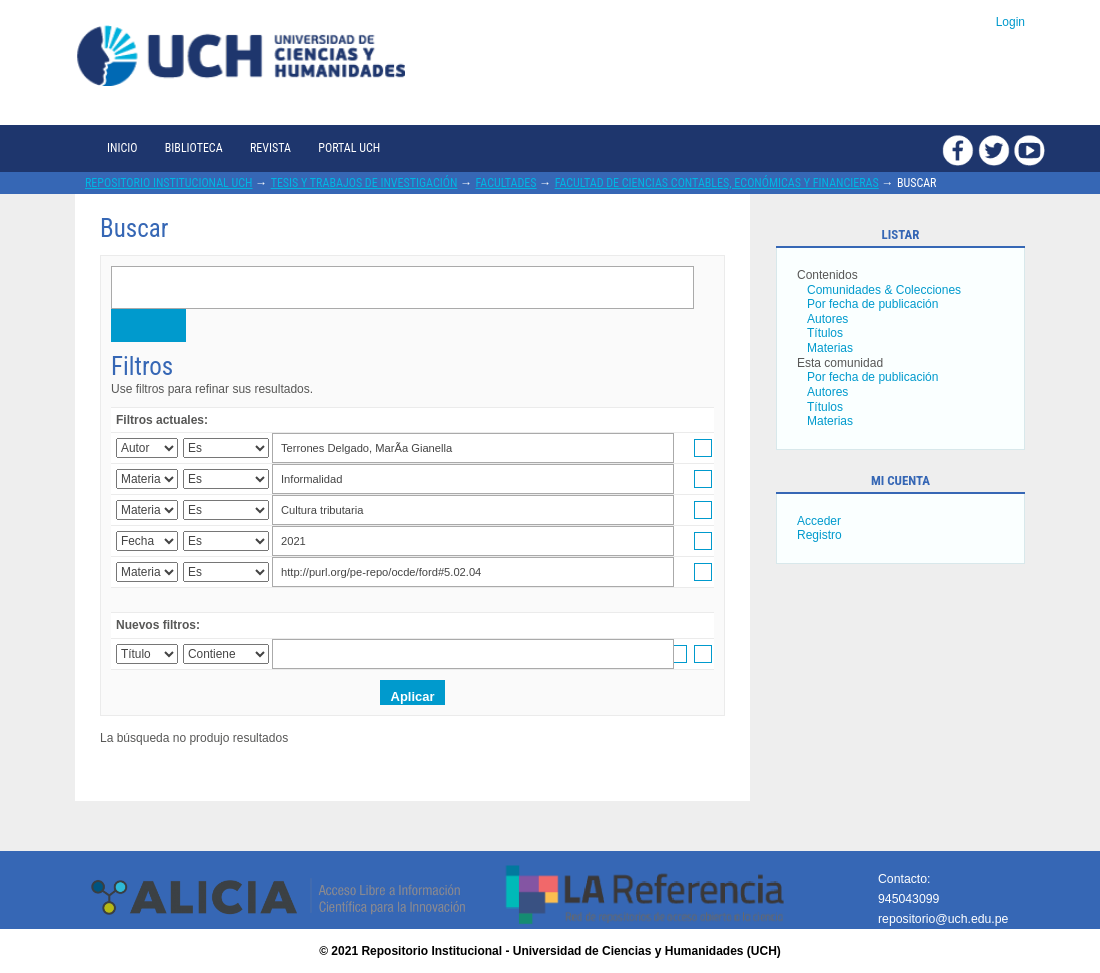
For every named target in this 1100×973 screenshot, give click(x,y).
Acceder (819, 521)
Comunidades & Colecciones (884, 290)
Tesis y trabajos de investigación (364, 183)
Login (1010, 22)
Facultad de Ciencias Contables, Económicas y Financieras (717, 183)
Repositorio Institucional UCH (169, 183)
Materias (830, 348)
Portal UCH (349, 148)
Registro (819, 535)
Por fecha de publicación (872, 304)
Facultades (506, 183)
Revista (270, 148)
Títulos (825, 333)
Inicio (122, 148)
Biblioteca (194, 148)
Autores (827, 319)
